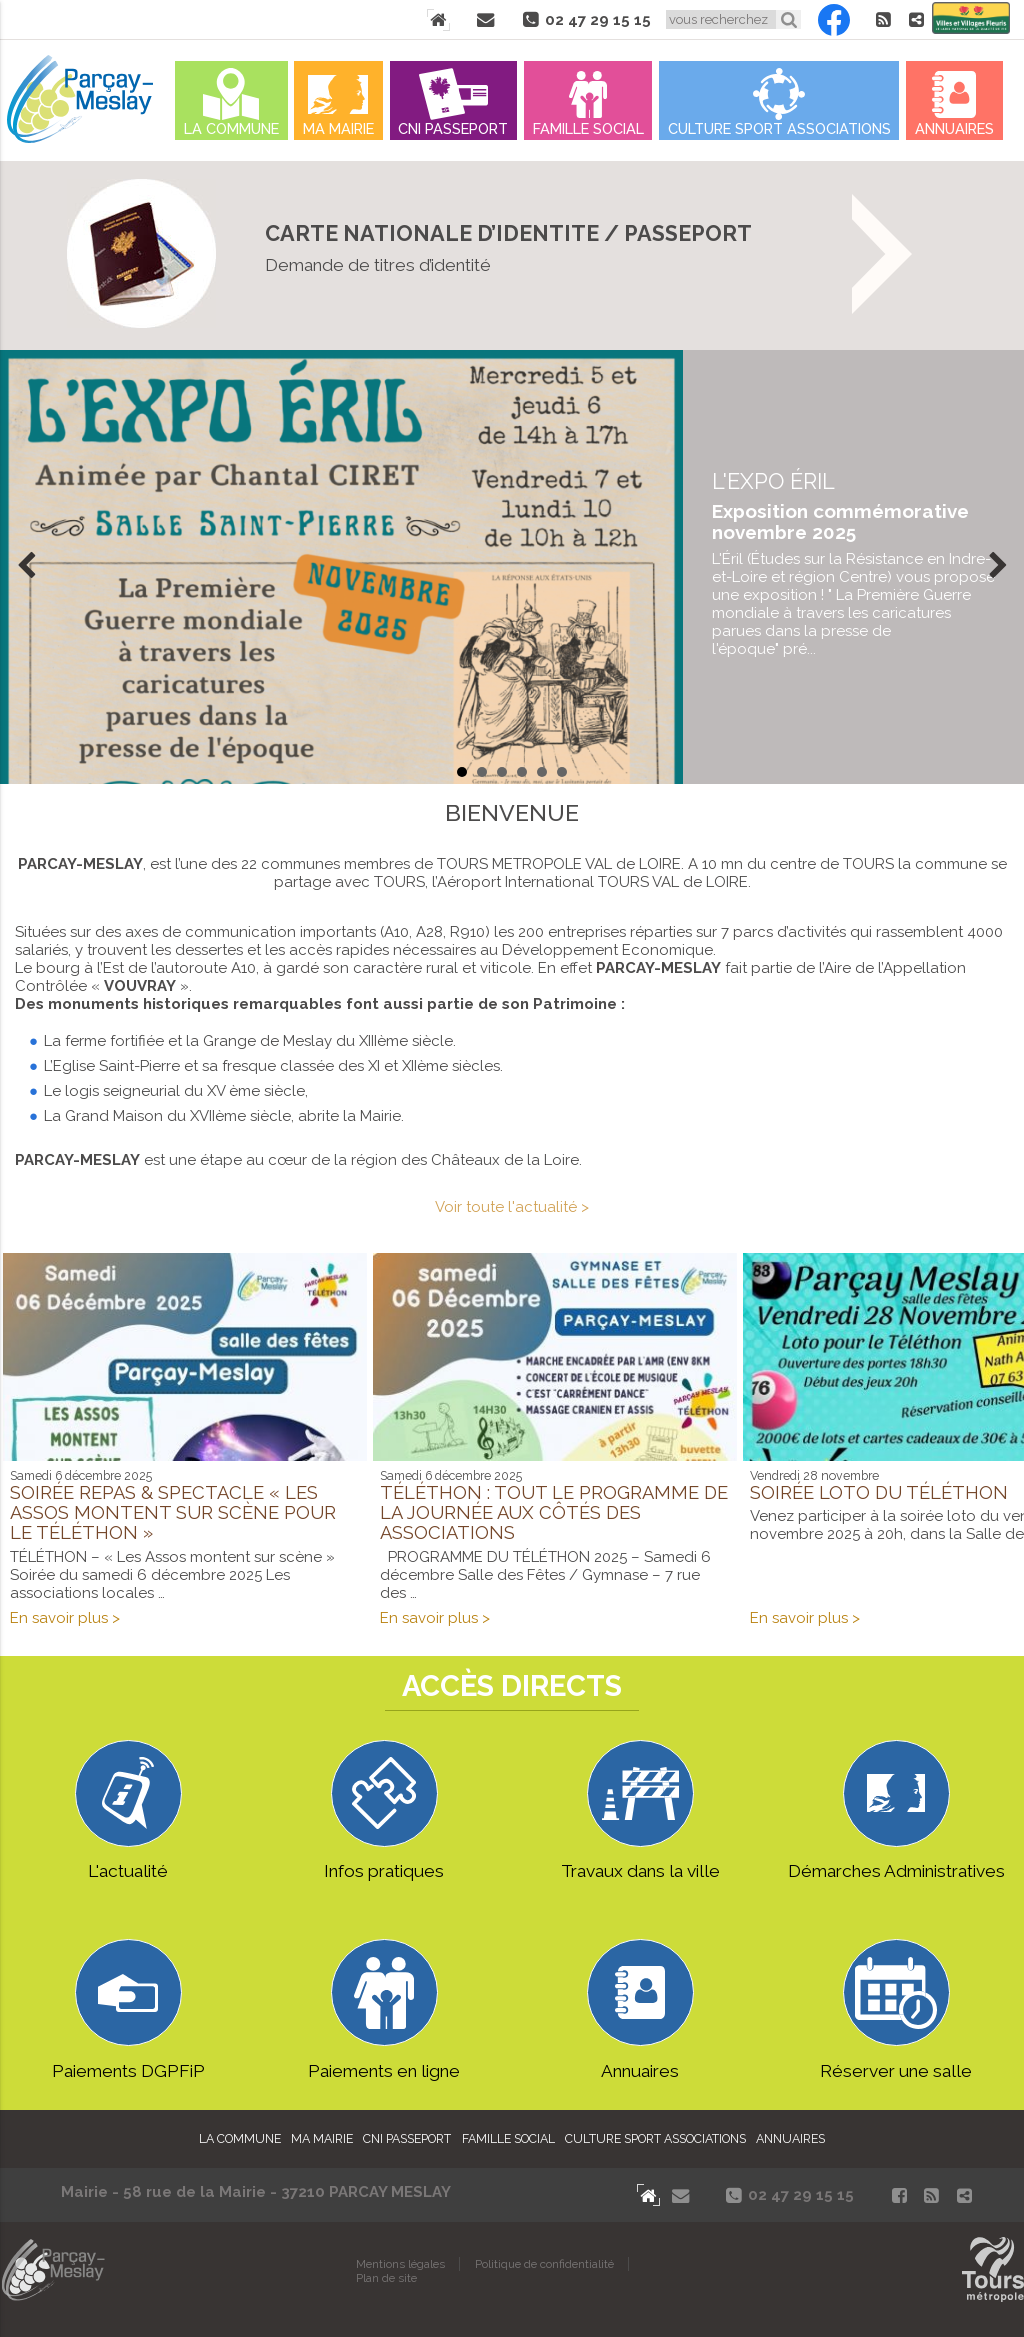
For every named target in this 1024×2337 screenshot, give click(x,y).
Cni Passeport (453, 128)
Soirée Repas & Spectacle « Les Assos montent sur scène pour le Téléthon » (173, 1512)
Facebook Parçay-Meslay (834, 20)
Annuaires (954, 128)
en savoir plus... (853, 564)
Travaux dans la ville (640, 1811)
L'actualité (128, 1811)
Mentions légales (400, 2264)
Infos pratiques (384, 1811)
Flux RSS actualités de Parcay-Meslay (884, 20)
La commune (231, 128)
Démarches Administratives (896, 1811)
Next (998, 567)
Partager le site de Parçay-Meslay (916, 20)
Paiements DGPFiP (128, 2010)
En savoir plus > (65, 1618)
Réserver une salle (896, 2010)
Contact (485, 20)
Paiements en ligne (384, 2010)
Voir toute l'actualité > (512, 1207)
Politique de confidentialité (544, 2264)
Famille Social (588, 128)
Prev (26, 567)
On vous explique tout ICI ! (512, 255)
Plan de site (386, 2278)
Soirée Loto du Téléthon (879, 1492)
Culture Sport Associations (779, 128)
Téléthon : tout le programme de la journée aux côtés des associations (554, 1512)
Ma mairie (338, 128)
